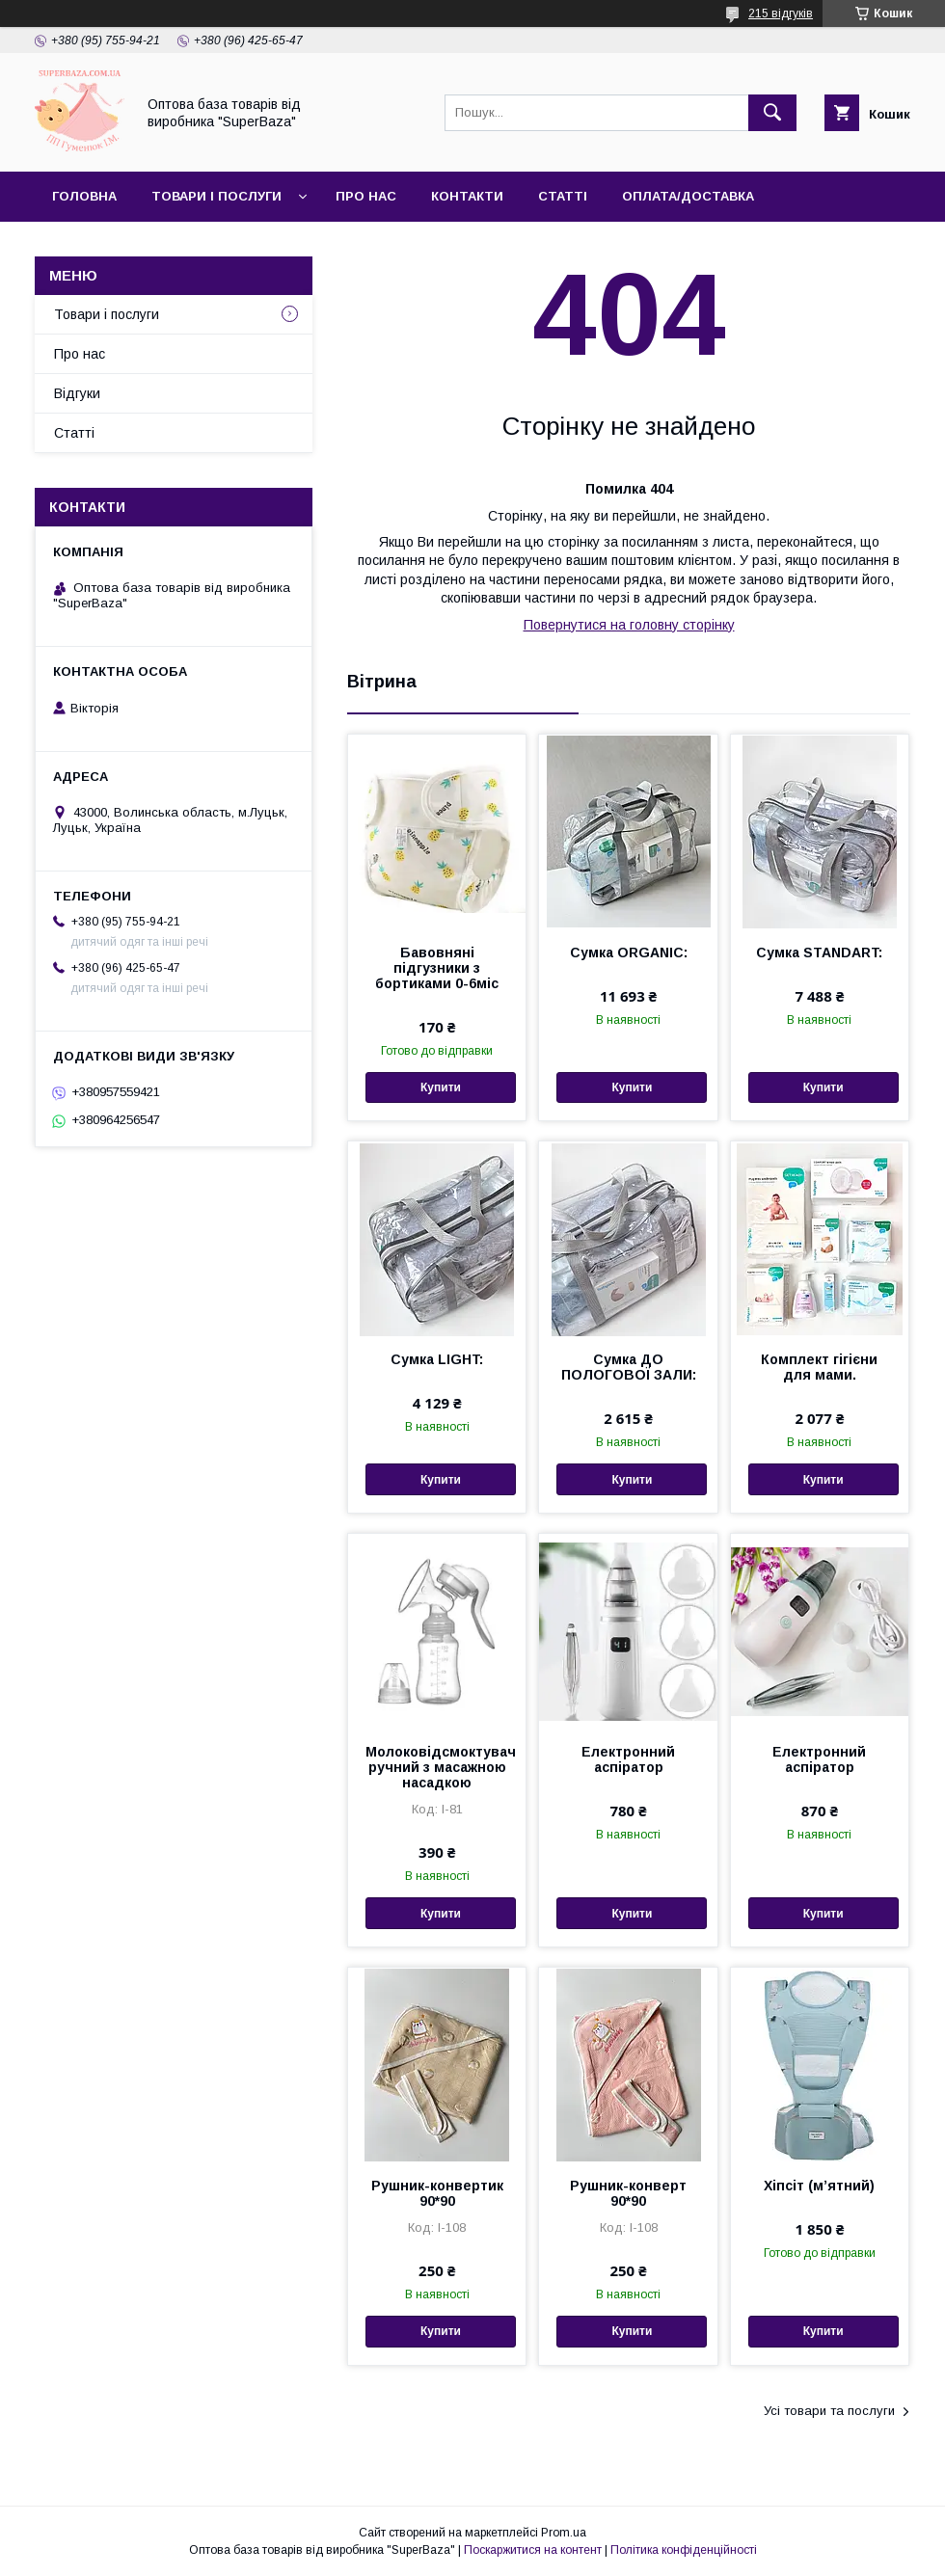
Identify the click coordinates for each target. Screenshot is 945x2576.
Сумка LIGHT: (437, 1359)
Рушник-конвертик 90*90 (437, 2193)
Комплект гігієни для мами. (819, 1367)
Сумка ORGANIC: (629, 952)
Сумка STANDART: (819, 952)
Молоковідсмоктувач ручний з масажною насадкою (436, 1767)
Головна (84, 196)
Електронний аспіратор (628, 1759)
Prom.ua (563, 2532)
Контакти (467, 196)
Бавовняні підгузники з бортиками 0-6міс (437, 968)
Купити (440, 1087)
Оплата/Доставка (688, 196)
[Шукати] (772, 112)
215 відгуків (780, 13)
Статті (562, 196)
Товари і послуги (216, 196)
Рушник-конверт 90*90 (628, 2193)
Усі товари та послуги (829, 2410)
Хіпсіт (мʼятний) (819, 2185)
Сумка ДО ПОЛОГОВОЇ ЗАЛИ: (628, 1367)
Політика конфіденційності (683, 2550)
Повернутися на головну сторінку (629, 624)
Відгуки (77, 393)
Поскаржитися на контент (533, 2550)
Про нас (366, 196)
